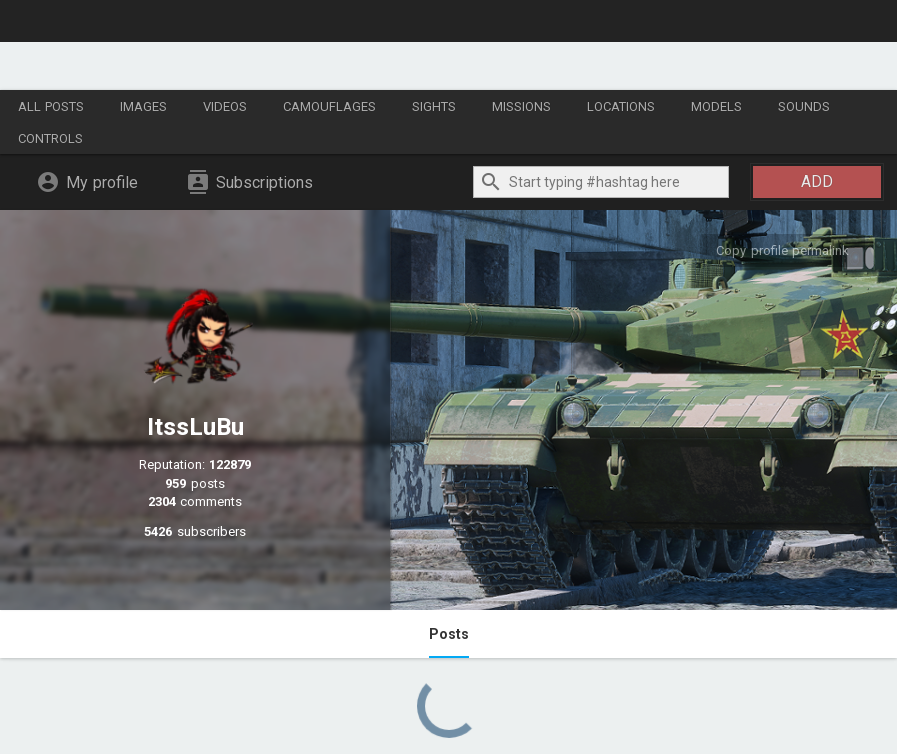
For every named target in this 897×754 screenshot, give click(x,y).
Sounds (804, 106)
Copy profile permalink (782, 250)
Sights (434, 106)
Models (716, 106)
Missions (521, 106)
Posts (449, 634)
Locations (621, 106)
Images (143, 106)
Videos (225, 106)
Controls (50, 138)
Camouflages (329, 106)
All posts (51, 106)
